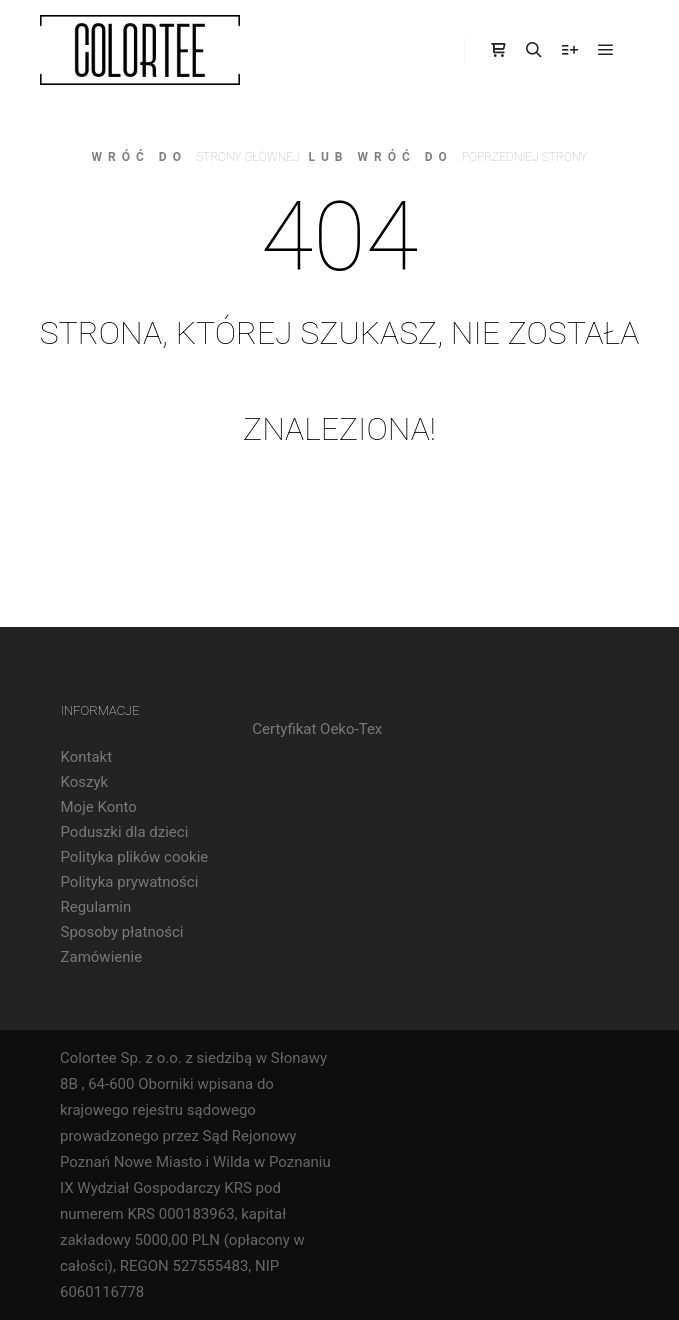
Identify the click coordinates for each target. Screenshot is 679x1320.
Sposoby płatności (122, 932)
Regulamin (96, 907)
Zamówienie (102, 957)
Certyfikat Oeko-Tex (317, 729)
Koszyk (85, 782)
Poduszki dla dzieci (125, 832)
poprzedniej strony (525, 157)
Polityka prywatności (130, 882)
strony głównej (248, 157)
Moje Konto (99, 807)
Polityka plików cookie (135, 857)
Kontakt (87, 757)
